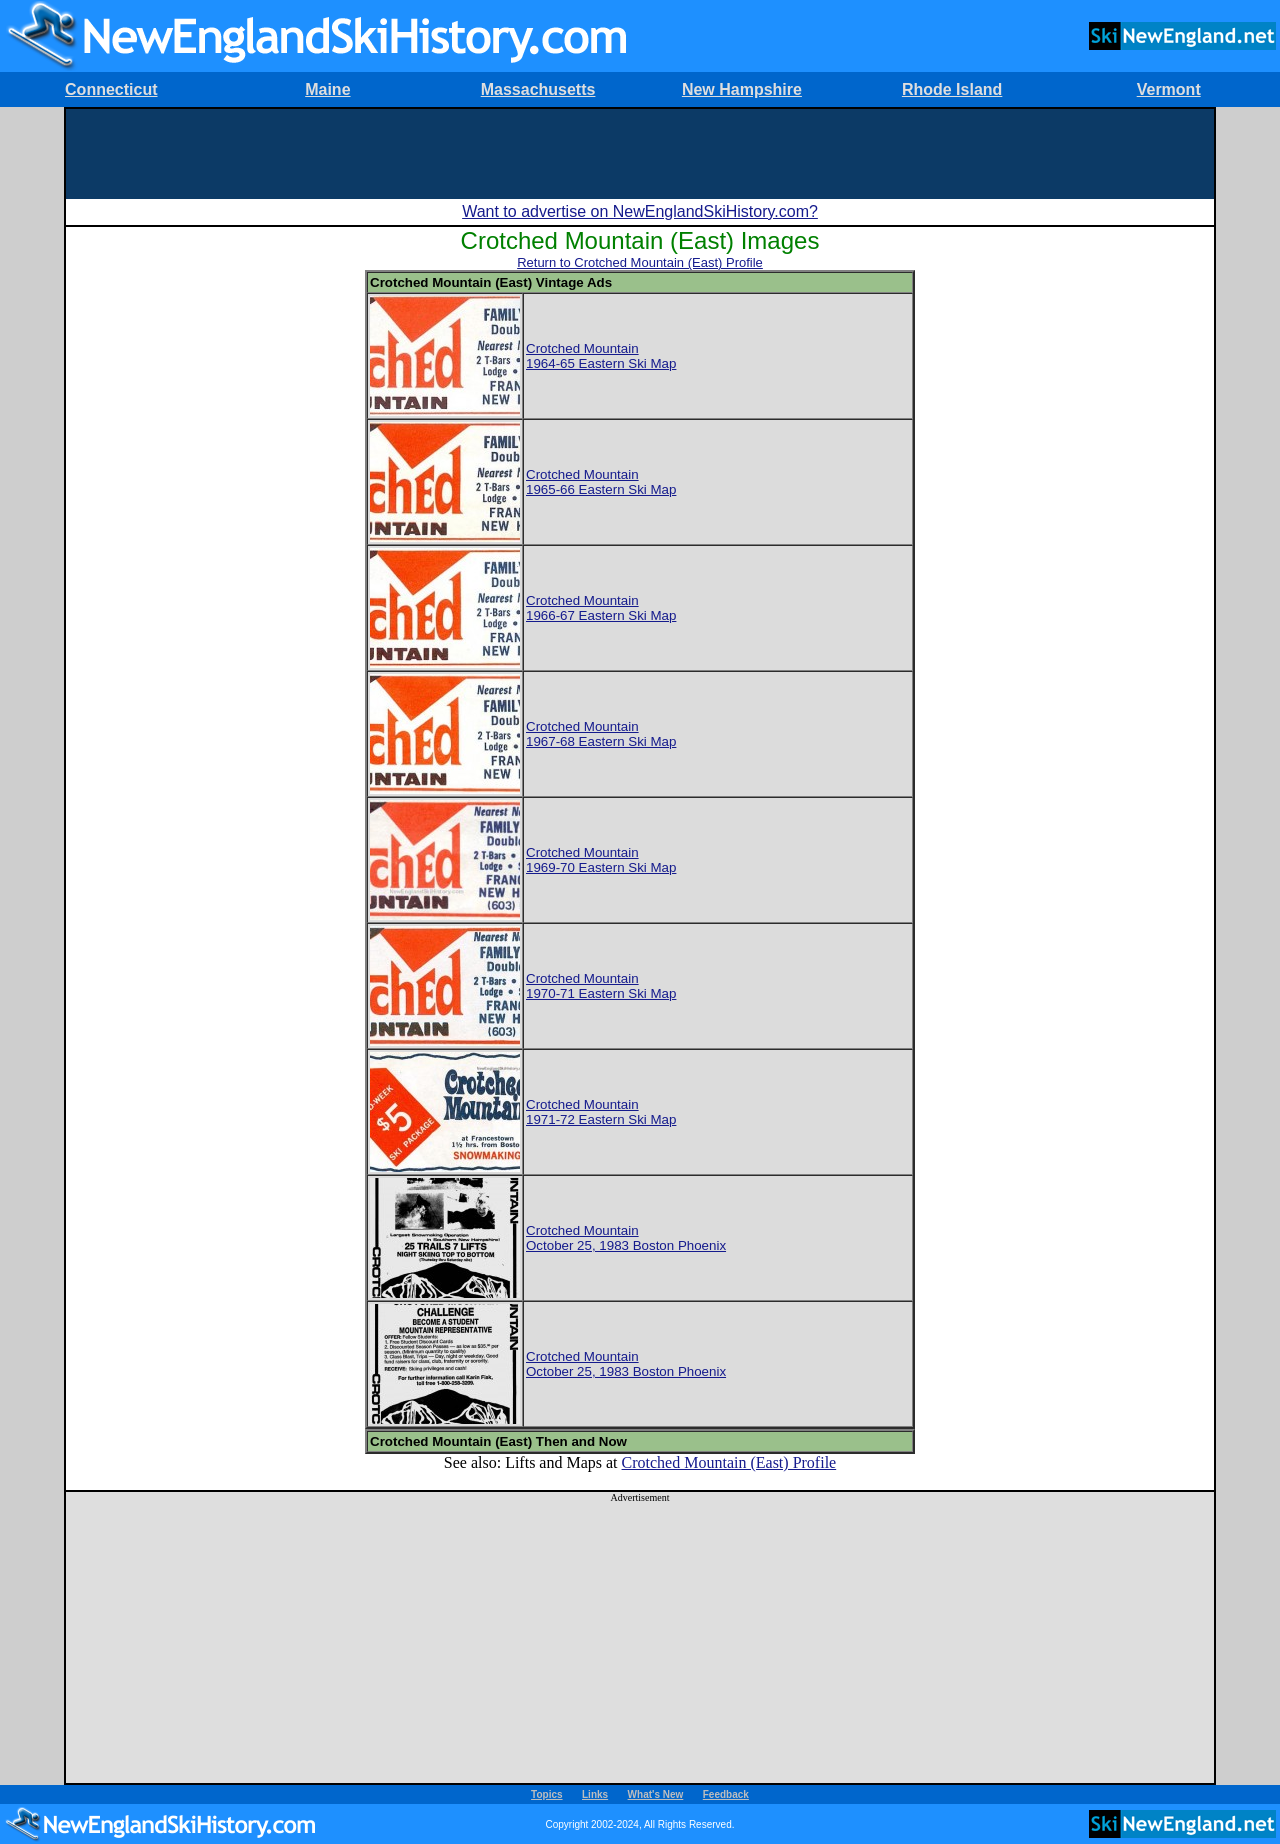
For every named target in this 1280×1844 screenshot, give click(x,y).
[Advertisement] (640, 154)
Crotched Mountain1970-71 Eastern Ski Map (601, 986)
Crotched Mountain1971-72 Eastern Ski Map (601, 1112)
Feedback (726, 1794)
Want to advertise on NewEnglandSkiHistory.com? (640, 211)
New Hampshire (742, 89)
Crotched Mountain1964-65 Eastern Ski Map (601, 356)
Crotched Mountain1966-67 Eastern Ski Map (601, 608)
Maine (327, 89)
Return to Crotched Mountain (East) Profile (640, 262)
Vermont (1169, 89)
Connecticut (111, 89)
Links (595, 1794)
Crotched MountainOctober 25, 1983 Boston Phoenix (626, 1238)
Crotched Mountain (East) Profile (729, 1462)
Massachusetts (538, 89)
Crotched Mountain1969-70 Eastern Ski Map (601, 860)
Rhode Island (952, 89)
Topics (546, 1794)
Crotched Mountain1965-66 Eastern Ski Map (601, 482)
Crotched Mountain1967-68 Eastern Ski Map (601, 734)
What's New (656, 1794)
